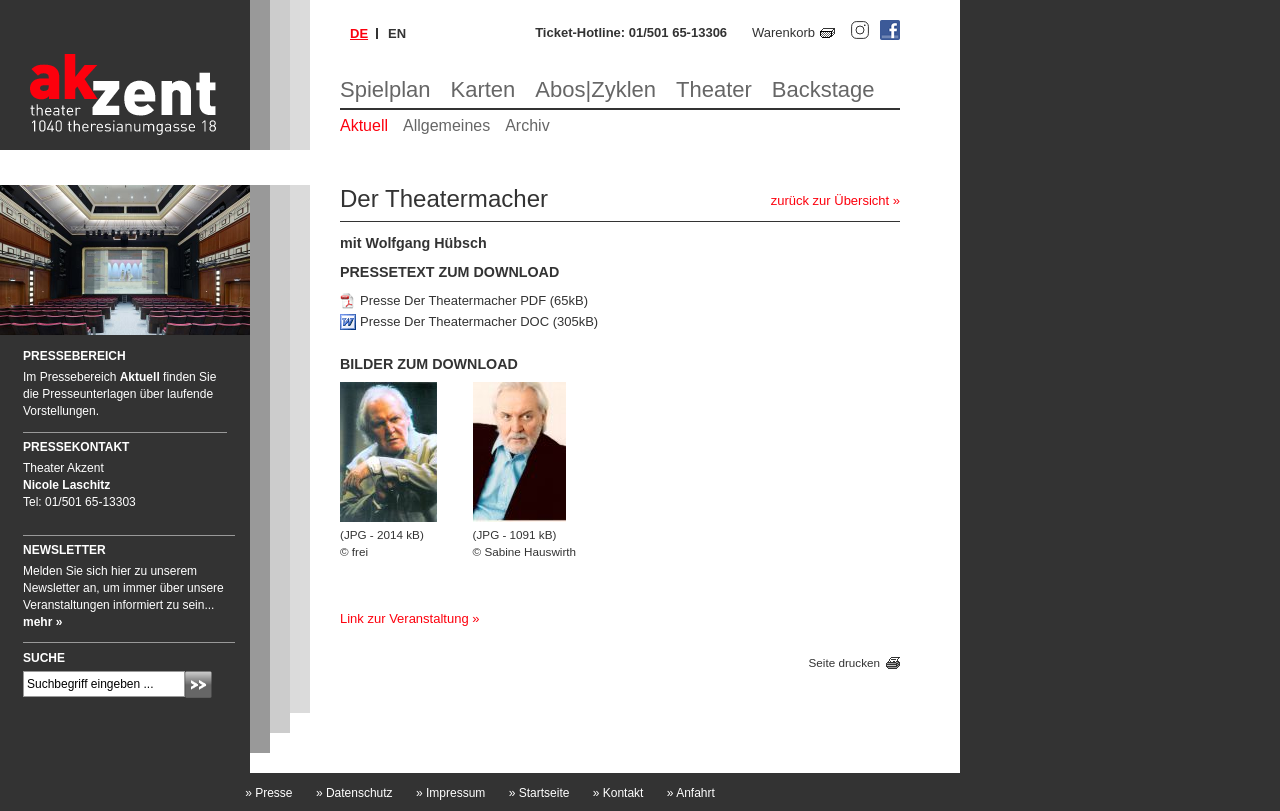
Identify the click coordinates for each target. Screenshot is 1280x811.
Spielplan (385, 89)
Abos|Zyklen (595, 89)
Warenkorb (783, 32)
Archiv (527, 125)
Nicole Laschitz (66, 485)
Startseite (539, 793)
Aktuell (364, 125)
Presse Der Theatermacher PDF (453, 300)
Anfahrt (691, 793)
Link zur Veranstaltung (404, 618)
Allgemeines (446, 125)
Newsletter (64, 550)
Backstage (823, 89)
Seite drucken (844, 663)
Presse (268, 793)
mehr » (42, 622)
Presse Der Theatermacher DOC (454, 321)
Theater (714, 89)
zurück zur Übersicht (830, 200)
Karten (483, 89)
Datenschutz (354, 793)
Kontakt (618, 793)
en (397, 33)
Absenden (198, 684)
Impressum (450, 793)
